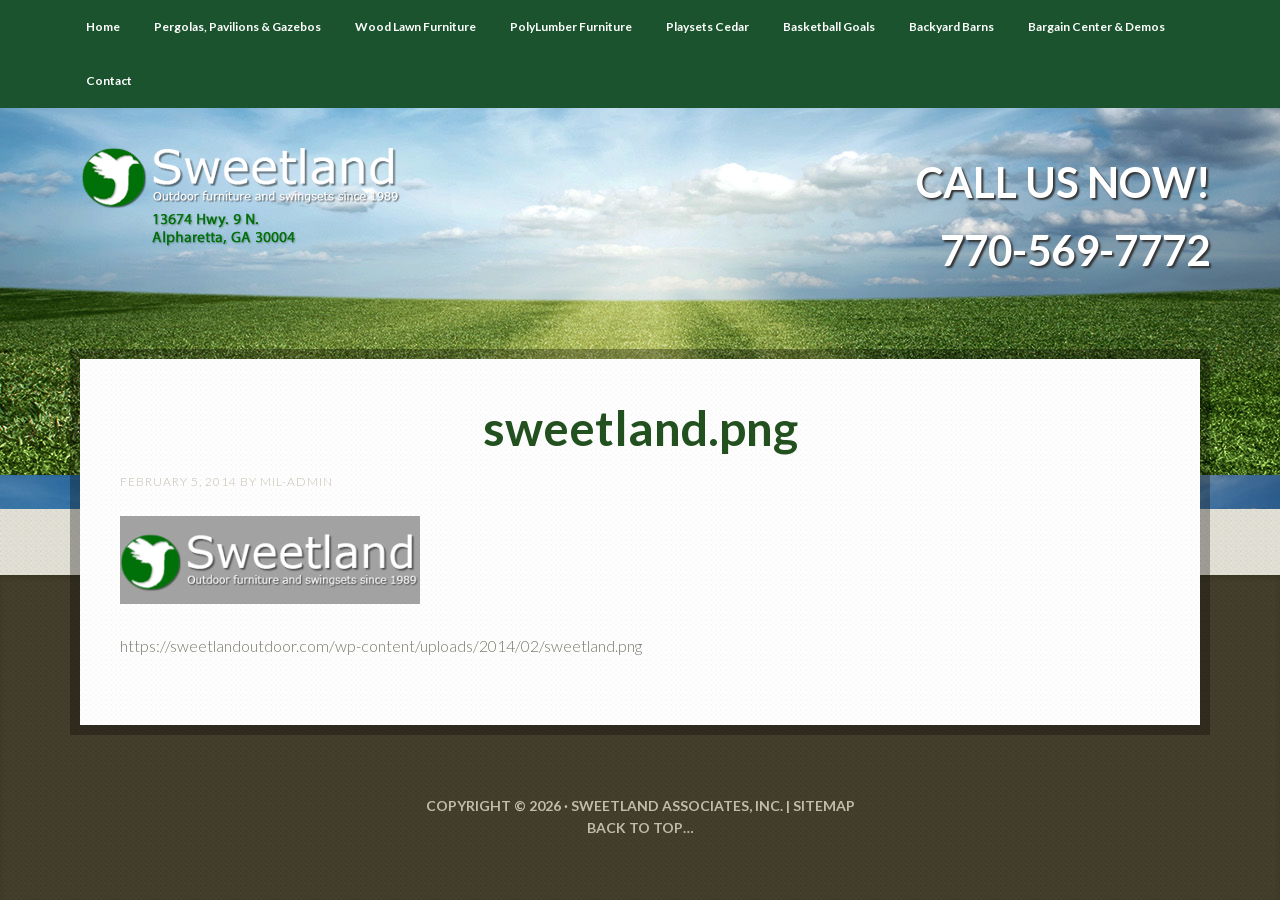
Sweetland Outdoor (250, 182)
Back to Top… (640, 827)
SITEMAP (824, 805)
